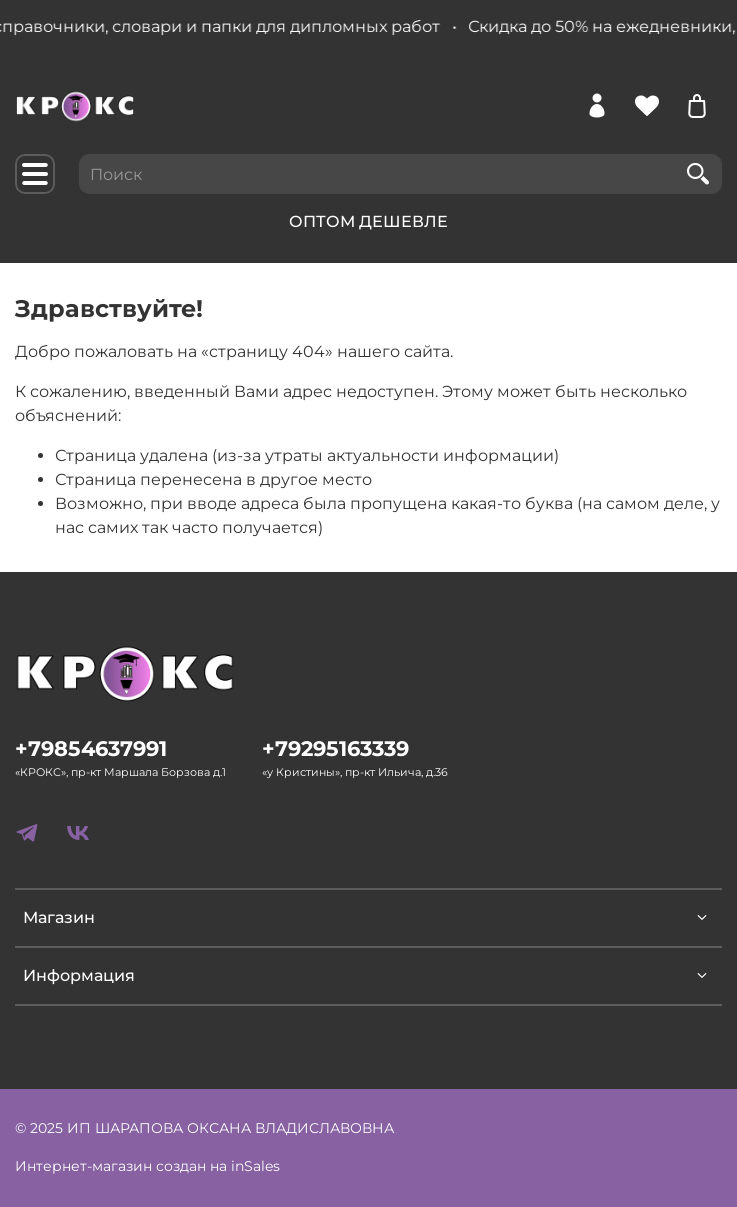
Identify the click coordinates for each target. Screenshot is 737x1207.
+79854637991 (91, 748)
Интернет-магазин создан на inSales (147, 1166)
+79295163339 (335, 748)
